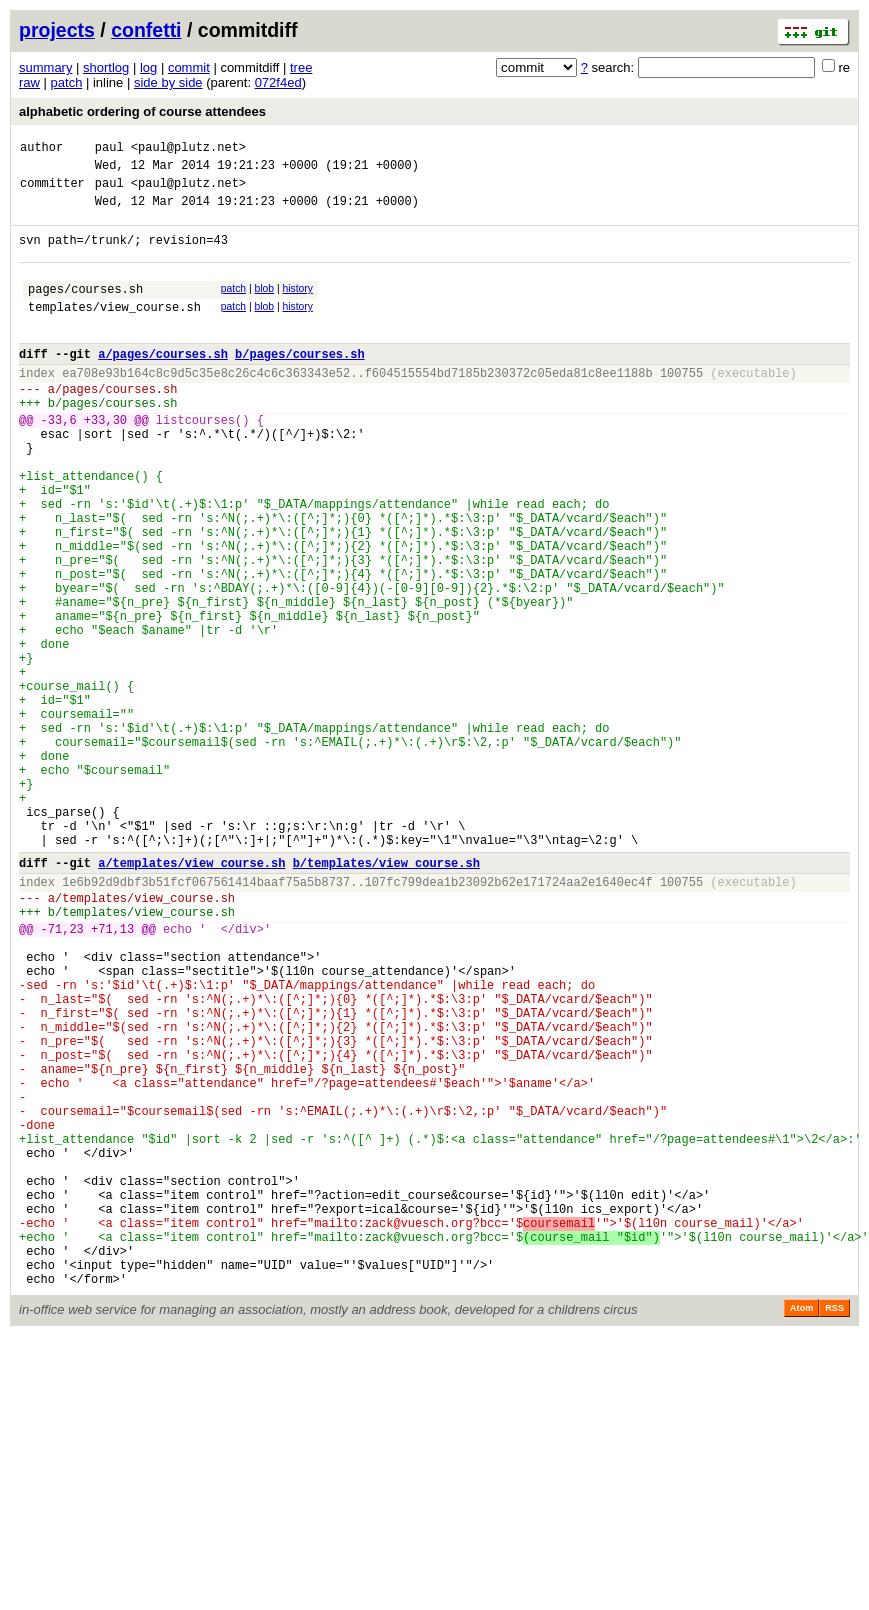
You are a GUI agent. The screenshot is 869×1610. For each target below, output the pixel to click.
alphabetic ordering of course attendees (142, 111)
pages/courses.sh (85, 309)
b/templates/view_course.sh (386, 997)
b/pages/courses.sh (300, 383)
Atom (801, 1530)
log (148, 67)
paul (109, 149)
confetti (146, 30)
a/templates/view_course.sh (191, 997)
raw (29, 82)
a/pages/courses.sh (163, 383)
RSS (834, 1530)
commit (189, 67)
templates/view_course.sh (114, 330)
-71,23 (62, 1075)
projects (57, 30)
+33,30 (105, 461)
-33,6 (59, 461)
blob (265, 306)
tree (301, 67)
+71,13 (112, 1075)
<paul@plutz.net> (188, 149)
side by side (168, 82)
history (297, 306)
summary (45, 67)
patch (67, 82)
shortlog (106, 67)
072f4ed (278, 82)
